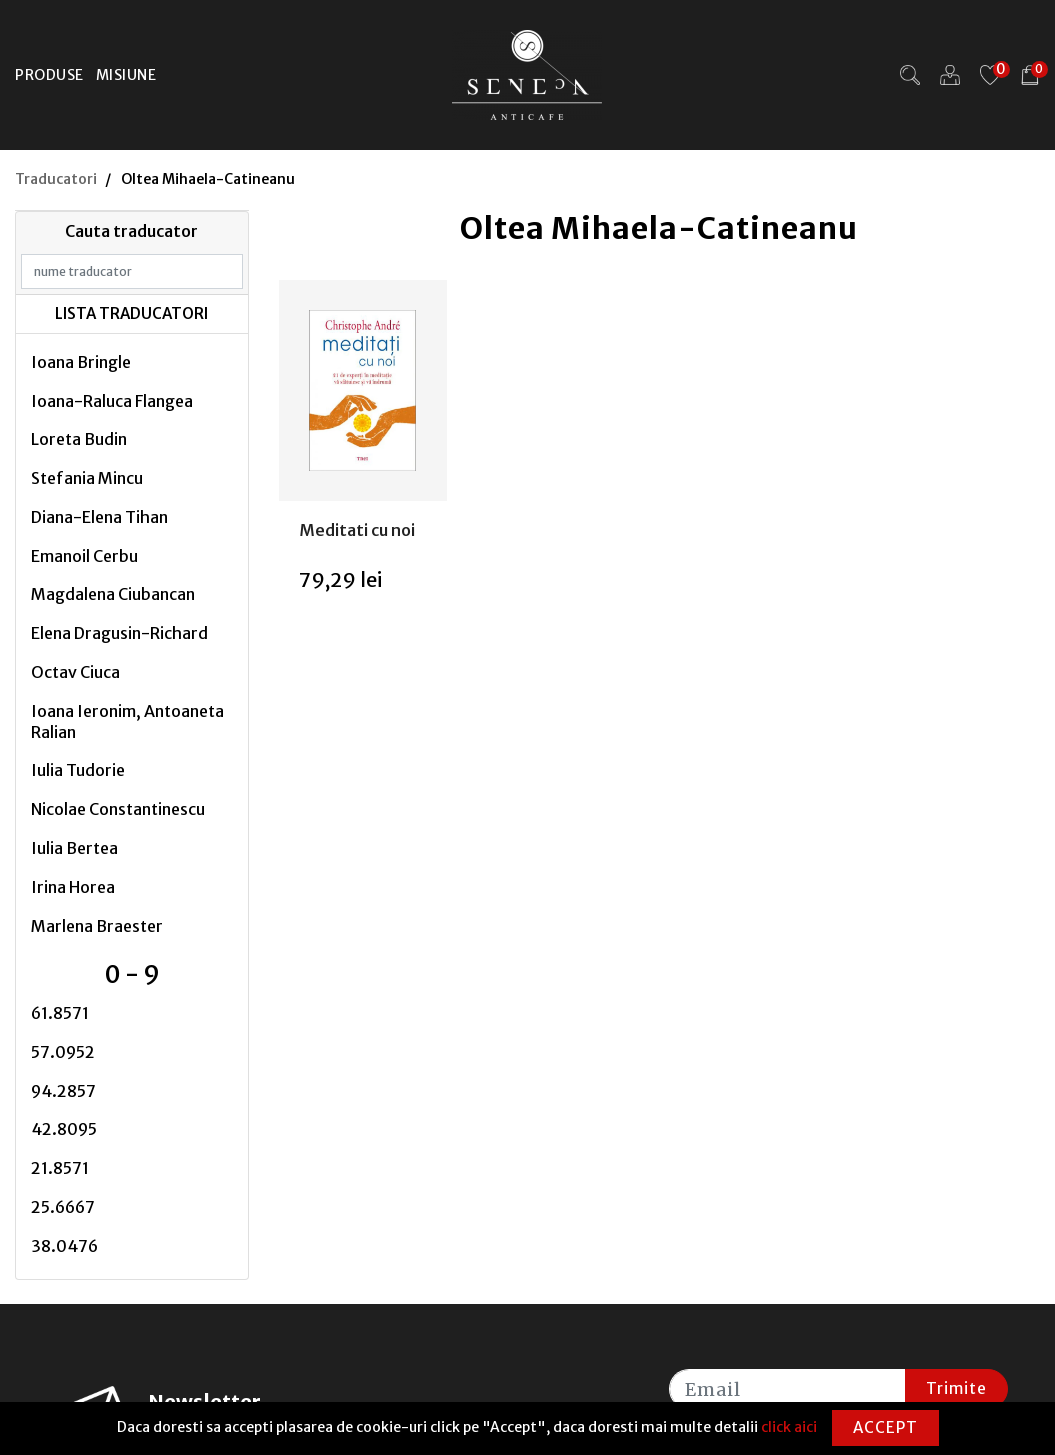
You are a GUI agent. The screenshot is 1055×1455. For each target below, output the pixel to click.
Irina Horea (73, 887)
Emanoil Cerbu (84, 556)
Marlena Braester (97, 926)
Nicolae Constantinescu (118, 809)
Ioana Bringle (81, 362)
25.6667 (63, 1207)
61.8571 (60, 1013)
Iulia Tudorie (78, 770)
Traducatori (56, 179)
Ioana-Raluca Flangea (112, 401)
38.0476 (64, 1246)
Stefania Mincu (87, 478)
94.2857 (63, 1091)
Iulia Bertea (74, 848)
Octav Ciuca (75, 672)
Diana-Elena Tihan (99, 517)
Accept (885, 1427)
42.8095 (64, 1129)
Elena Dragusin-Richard (119, 633)
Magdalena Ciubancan (113, 594)
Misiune (126, 75)
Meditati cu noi (357, 530)
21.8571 (60, 1168)
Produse (49, 75)
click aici (789, 1427)
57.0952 (63, 1052)
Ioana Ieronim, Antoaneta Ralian (127, 721)
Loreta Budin (79, 439)
